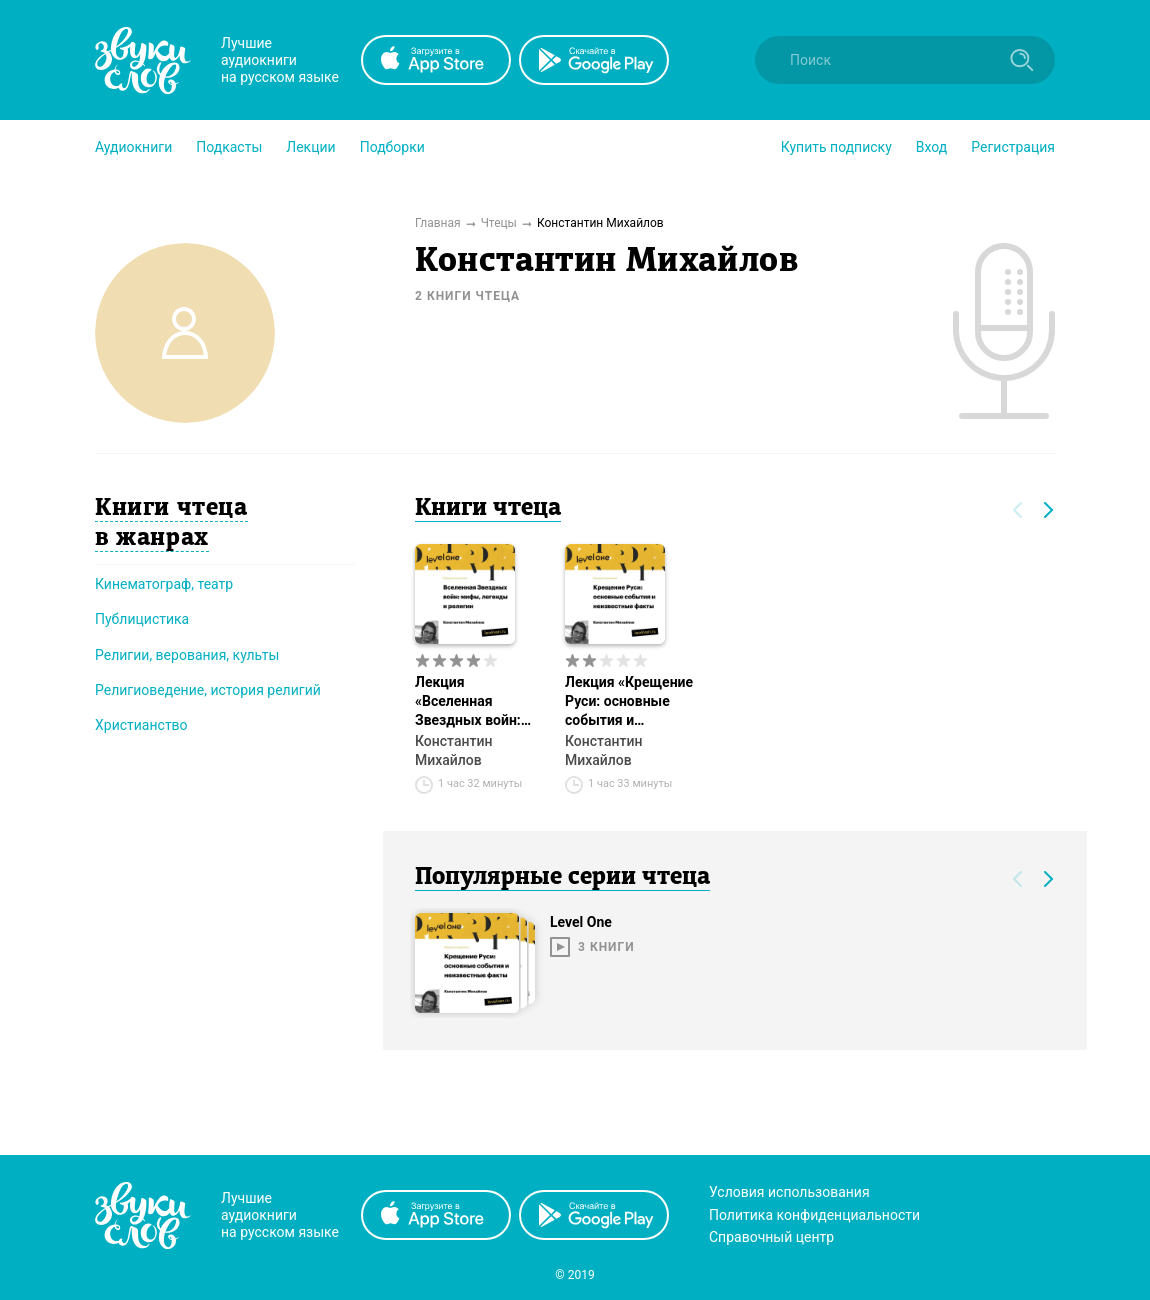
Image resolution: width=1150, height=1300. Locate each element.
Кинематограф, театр (164, 584)
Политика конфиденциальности (814, 1215)
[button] (133, 147)
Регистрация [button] (1013, 147)
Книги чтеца (488, 509)
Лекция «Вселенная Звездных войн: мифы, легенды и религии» (473, 702)
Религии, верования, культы (187, 655)
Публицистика (142, 619)
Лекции (310, 147)
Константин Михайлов (453, 750)
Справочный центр (771, 1237)
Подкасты (229, 147)
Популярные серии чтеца (562, 878)
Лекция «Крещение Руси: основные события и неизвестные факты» (629, 702)
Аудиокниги (133, 147)
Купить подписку (836, 147)
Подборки (392, 147)
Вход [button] (931, 147)
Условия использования (789, 1192)
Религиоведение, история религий (208, 690)
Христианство (141, 725)
